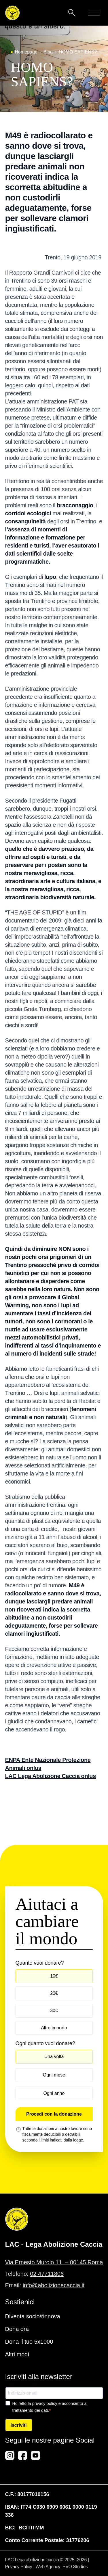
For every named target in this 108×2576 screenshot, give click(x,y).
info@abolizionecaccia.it (54, 2285)
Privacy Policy (18, 2566)
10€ (54, 1976)
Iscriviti (19, 2425)
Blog (48, 51)
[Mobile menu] (94, 13)
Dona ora (17, 2329)
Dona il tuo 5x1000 (29, 2341)
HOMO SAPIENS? (78, 51)
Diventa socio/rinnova (32, 2316)
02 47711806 (47, 2274)
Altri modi (17, 2354)
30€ (54, 2010)
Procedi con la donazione (54, 2114)
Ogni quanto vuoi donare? (45, 2043)
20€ (54, 1993)
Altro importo (54, 2027)
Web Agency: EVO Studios (61, 2566)
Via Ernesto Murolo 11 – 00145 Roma (54, 2262)
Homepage (26, 51)
